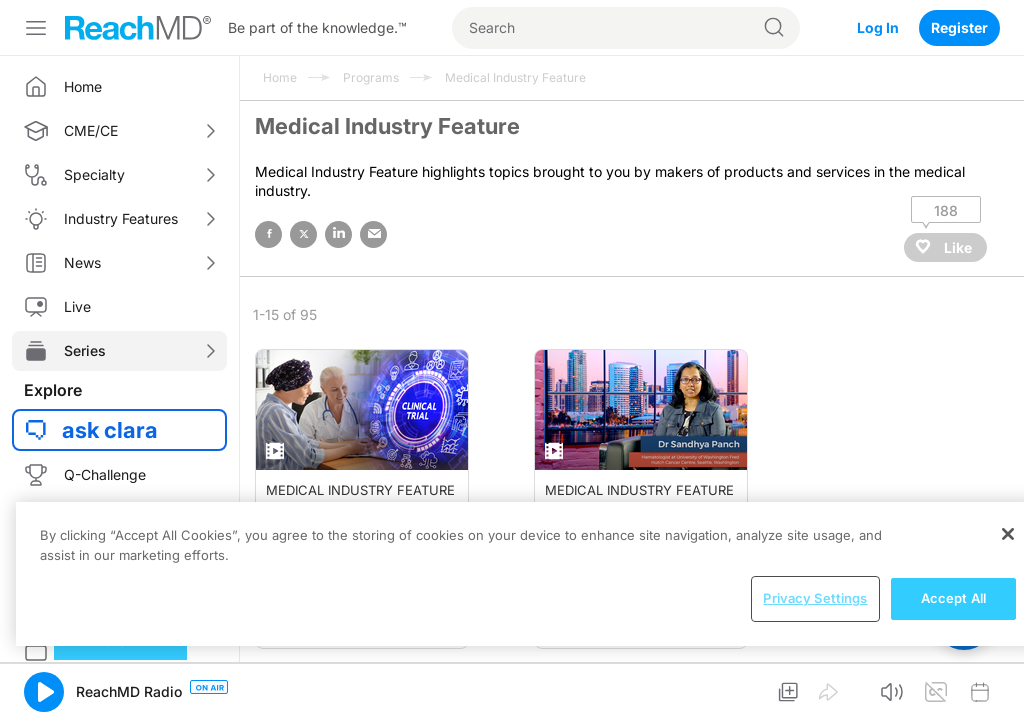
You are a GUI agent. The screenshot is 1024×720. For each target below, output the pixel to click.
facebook (268, 234)
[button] (44, 692)
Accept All (953, 598)
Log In (878, 27)
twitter (303, 234)
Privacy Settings (815, 598)
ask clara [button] (110, 430)
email (373, 234)
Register (959, 27)
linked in (338, 234)
